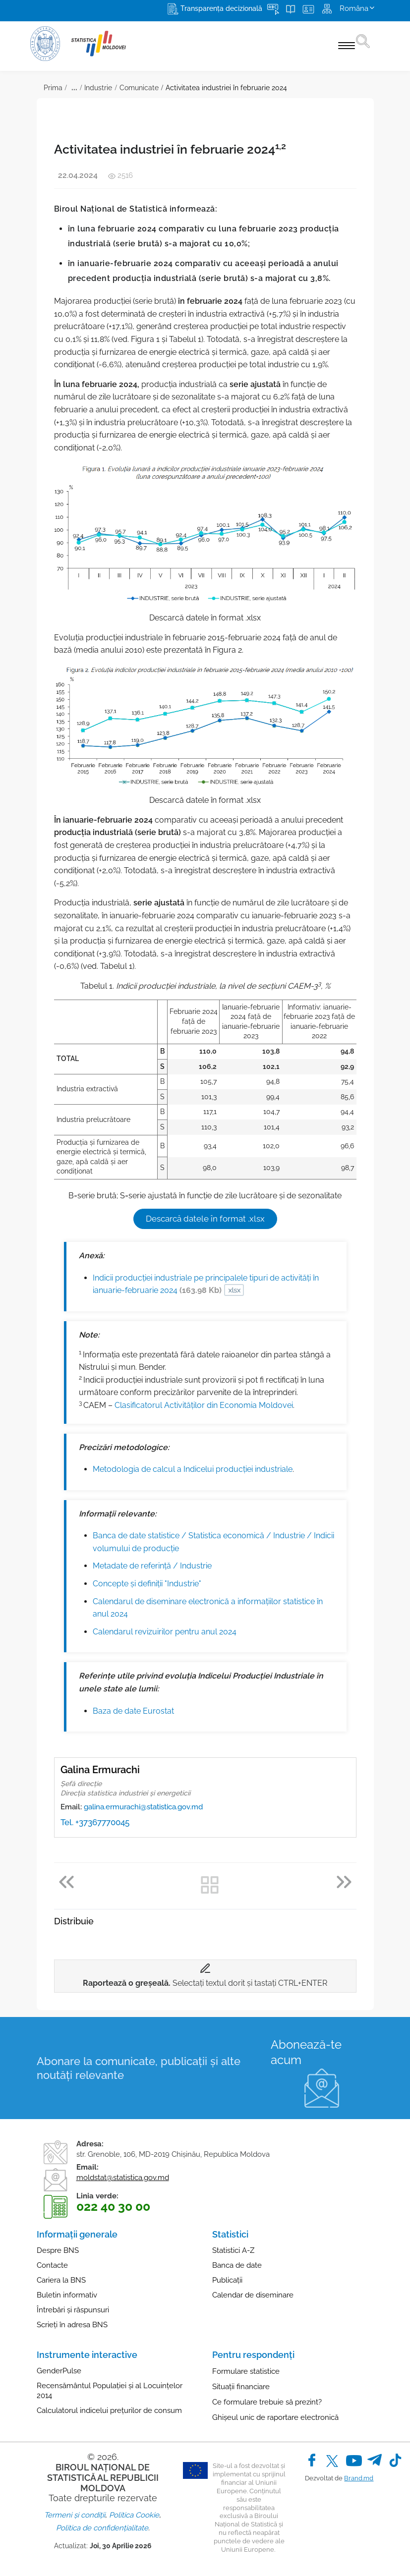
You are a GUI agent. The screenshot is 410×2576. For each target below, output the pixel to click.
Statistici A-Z (233, 2250)
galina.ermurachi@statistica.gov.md (143, 1806)
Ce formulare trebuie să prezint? (267, 2402)
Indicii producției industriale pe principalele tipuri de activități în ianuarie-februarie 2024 (206, 1284)
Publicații (227, 2280)
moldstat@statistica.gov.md (122, 2177)
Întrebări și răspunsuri (73, 2309)
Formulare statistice (246, 2371)
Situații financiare (241, 2386)
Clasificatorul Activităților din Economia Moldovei (204, 1405)
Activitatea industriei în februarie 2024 (226, 88)
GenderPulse (59, 2370)
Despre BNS (58, 2250)
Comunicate (139, 88)
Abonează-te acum (306, 2052)
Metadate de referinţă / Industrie (152, 1565)
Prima (53, 88)
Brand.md (358, 2478)
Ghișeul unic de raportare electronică (275, 2417)
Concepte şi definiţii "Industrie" (147, 1583)
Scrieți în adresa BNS (72, 2324)
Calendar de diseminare (252, 2295)
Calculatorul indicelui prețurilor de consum (109, 2410)
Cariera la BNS (61, 2280)
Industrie (98, 88)
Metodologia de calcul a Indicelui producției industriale (193, 1469)
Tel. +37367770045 (94, 1822)
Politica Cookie (134, 2515)
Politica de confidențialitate (102, 2527)
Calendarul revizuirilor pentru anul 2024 (164, 1631)
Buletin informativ (67, 2295)
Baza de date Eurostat (133, 1711)
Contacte (52, 2265)
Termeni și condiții (74, 2515)
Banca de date (237, 2265)
